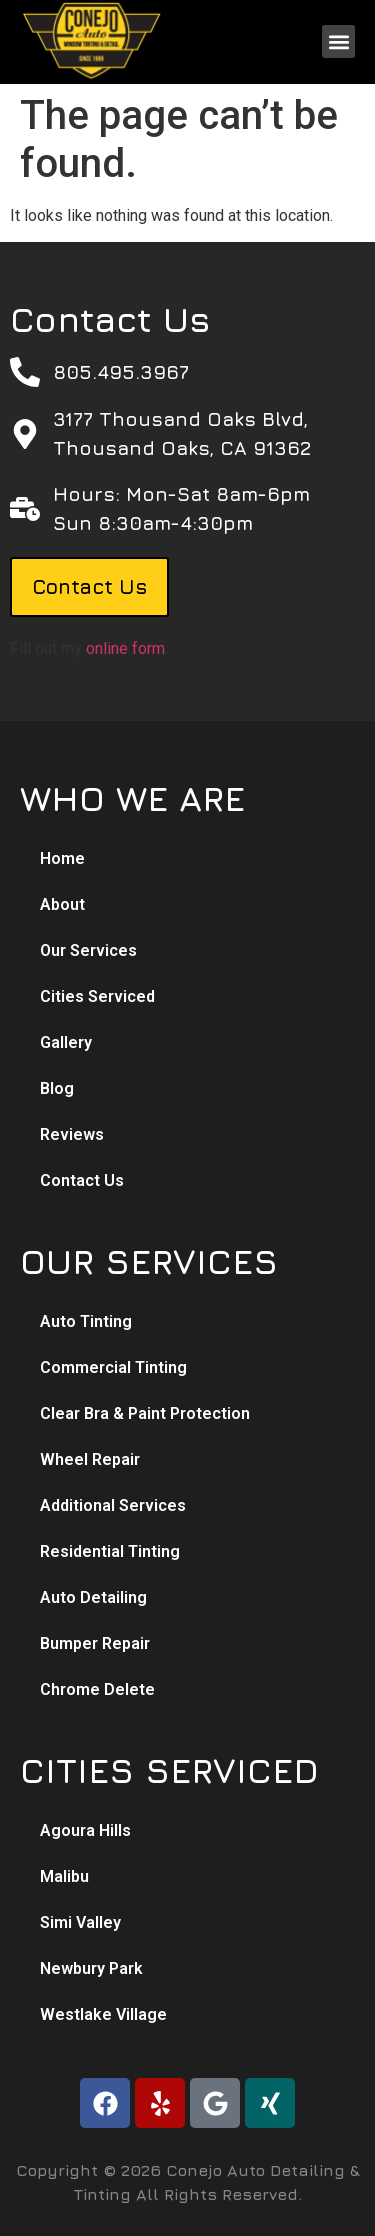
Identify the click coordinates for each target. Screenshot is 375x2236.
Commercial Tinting (113, 1367)
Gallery (66, 1042)
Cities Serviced (97, 996)
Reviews (72, 1134)
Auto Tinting (86, 1321)
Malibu (64, 1876)
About (62, 904)
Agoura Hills (85, 1830)
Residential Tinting (110, 1551)
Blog (57, 1088)
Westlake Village (103, 2014)
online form (125, 648)
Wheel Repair (90, 1459)
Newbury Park (91, 1968)
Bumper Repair (95, 1643)
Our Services (88, 950)
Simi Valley (80, 1922)
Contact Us (82, 1180)
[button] (338, 41)
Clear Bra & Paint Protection (145, 1413)
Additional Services (113, 1505)
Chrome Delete (97, 1689)
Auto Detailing (93, 1597)
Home (62, 858)
